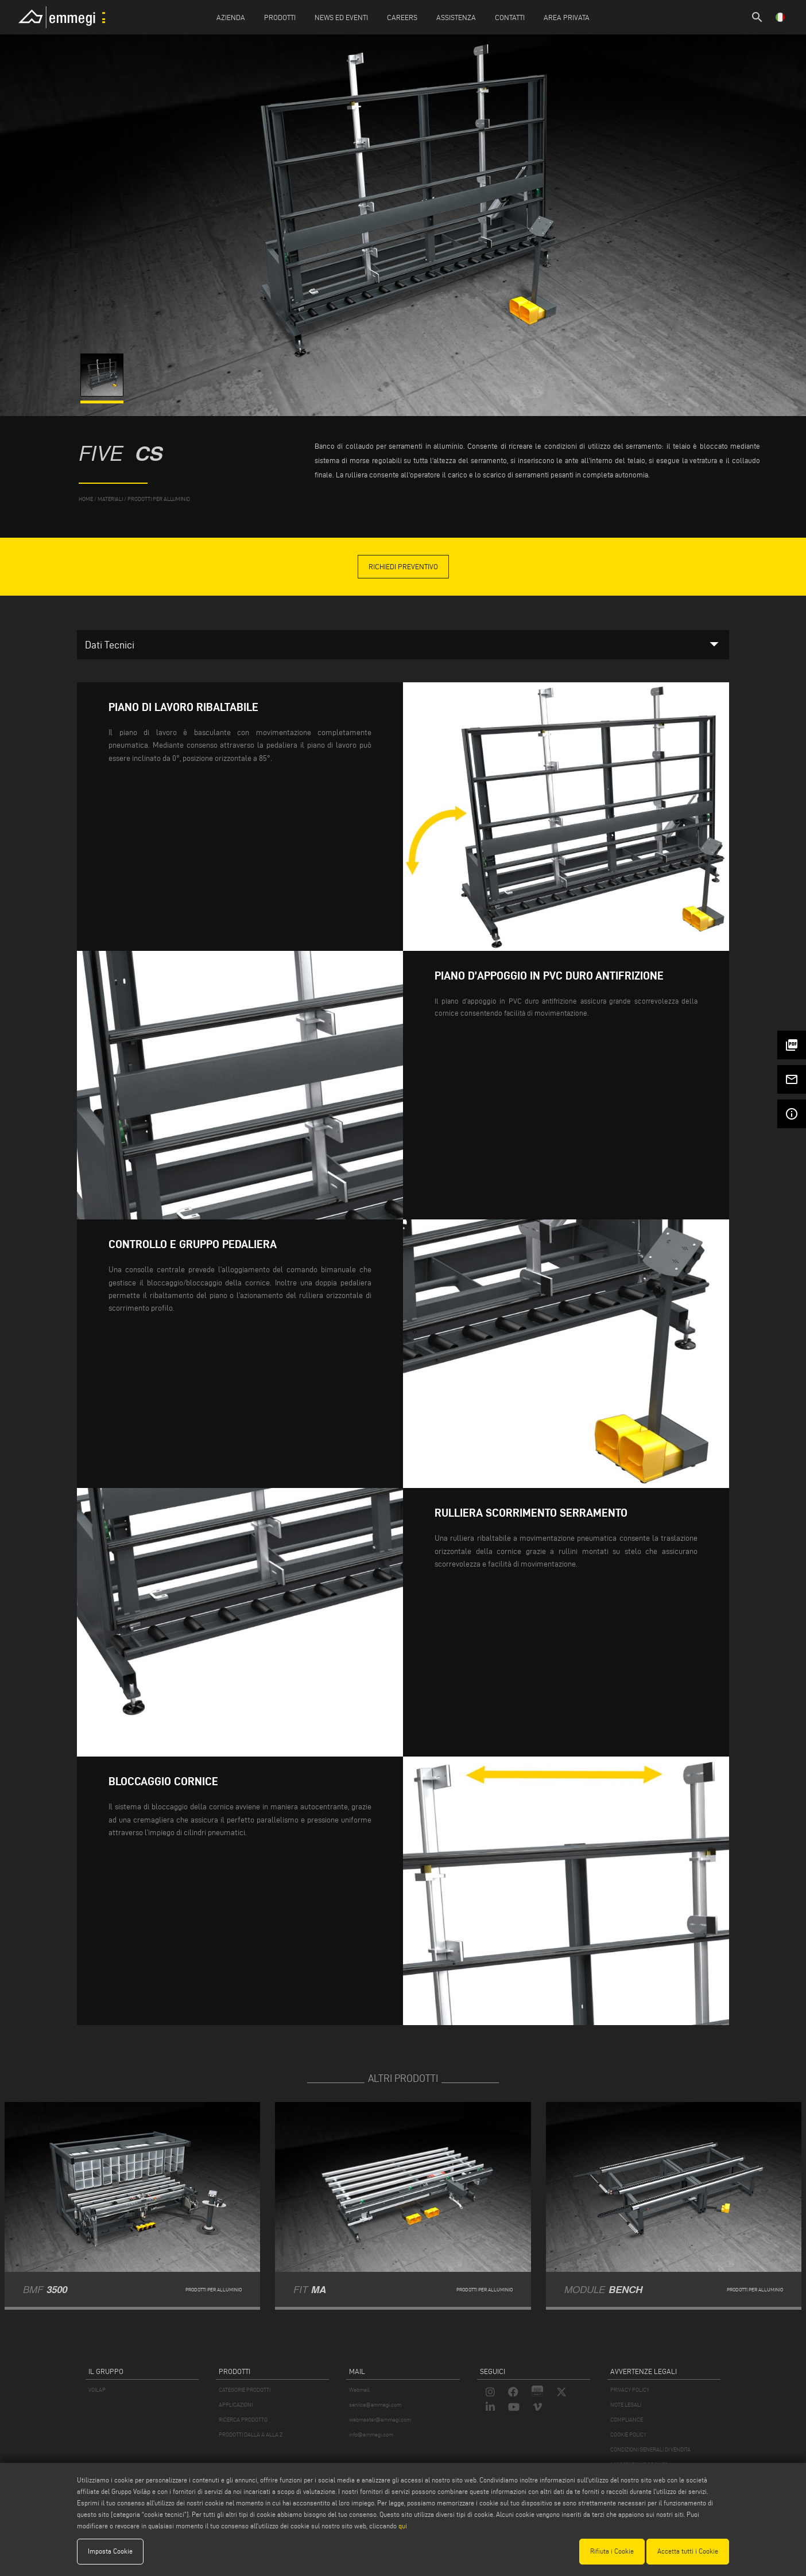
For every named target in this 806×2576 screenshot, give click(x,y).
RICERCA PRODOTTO (243, 2419)
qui (402, 2526)
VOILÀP (97, 2390)
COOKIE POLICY (628, 2434)
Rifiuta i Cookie (612, 2551)
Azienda (230, 17)
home (86, 499)
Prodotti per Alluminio (158, 499)
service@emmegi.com (375, 2405)
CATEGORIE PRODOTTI (244, 2390)
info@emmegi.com (371, 2434)
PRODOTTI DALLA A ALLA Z (250, 2434)
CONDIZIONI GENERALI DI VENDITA (650, 2449)
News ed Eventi (341, 17)
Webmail (359, 2390)
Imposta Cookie (110, 2551)
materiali (110, 499)
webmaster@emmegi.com (380, 2419)
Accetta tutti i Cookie (687, 2551)
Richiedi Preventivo (403, 566)
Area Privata (567, 17)
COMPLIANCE (626, 2419)
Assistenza (456, 17)
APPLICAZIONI (236, 2405)
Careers (402, 17)
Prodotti (280, 17)
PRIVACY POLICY (629, 2390)
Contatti (510, 17)
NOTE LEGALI (625, 2405)
